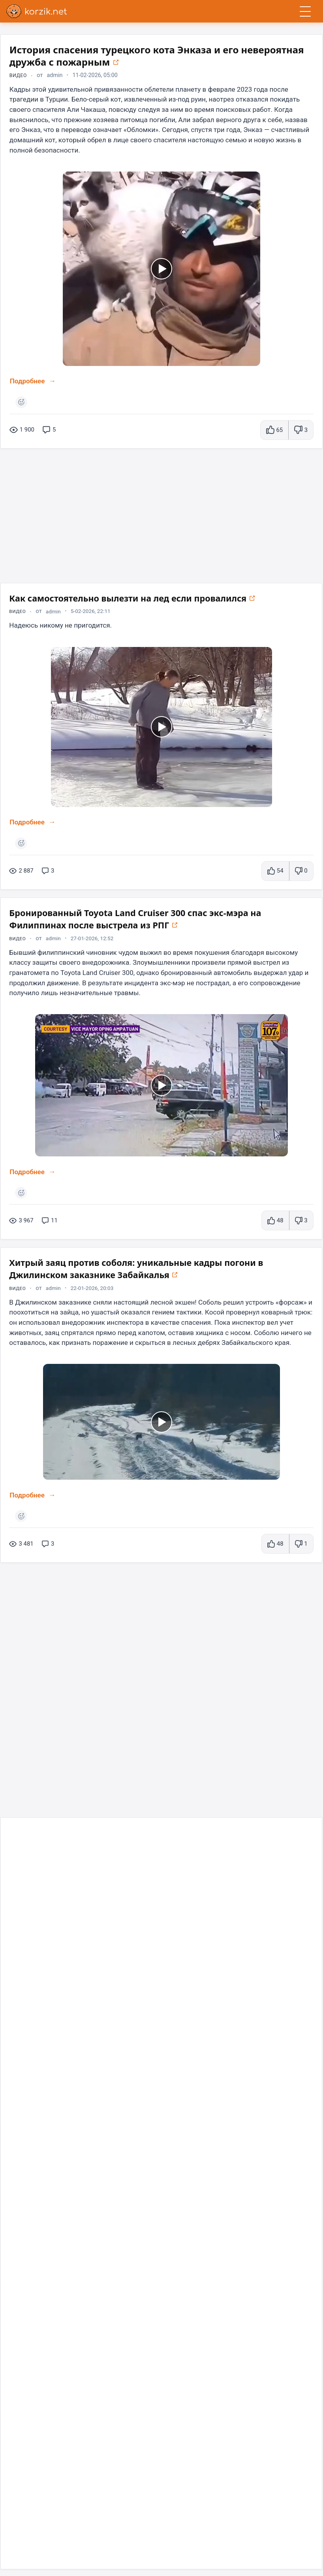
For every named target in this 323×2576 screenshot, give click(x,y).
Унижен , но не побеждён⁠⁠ (78, 2206)
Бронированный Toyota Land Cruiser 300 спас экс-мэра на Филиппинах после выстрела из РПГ (153, 926)
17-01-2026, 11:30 (97, 1882)
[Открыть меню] (305, 11)
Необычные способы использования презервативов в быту (156, 1863)
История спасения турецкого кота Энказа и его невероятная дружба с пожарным (134, 56)
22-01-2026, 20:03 (97, 1299)
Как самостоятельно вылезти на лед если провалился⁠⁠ (154, 602)
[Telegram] (12, 2542)
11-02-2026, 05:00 (97, 76)
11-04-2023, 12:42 (97, 2219)
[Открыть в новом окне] (195, 63)
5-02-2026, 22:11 (96, 616)
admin (56, 76)
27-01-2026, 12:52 (97, 946)
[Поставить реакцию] (22, 404)
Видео (19, 76)
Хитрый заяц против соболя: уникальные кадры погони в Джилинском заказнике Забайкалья (138, 1279)
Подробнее (27, 383)
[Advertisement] (161, 515)
